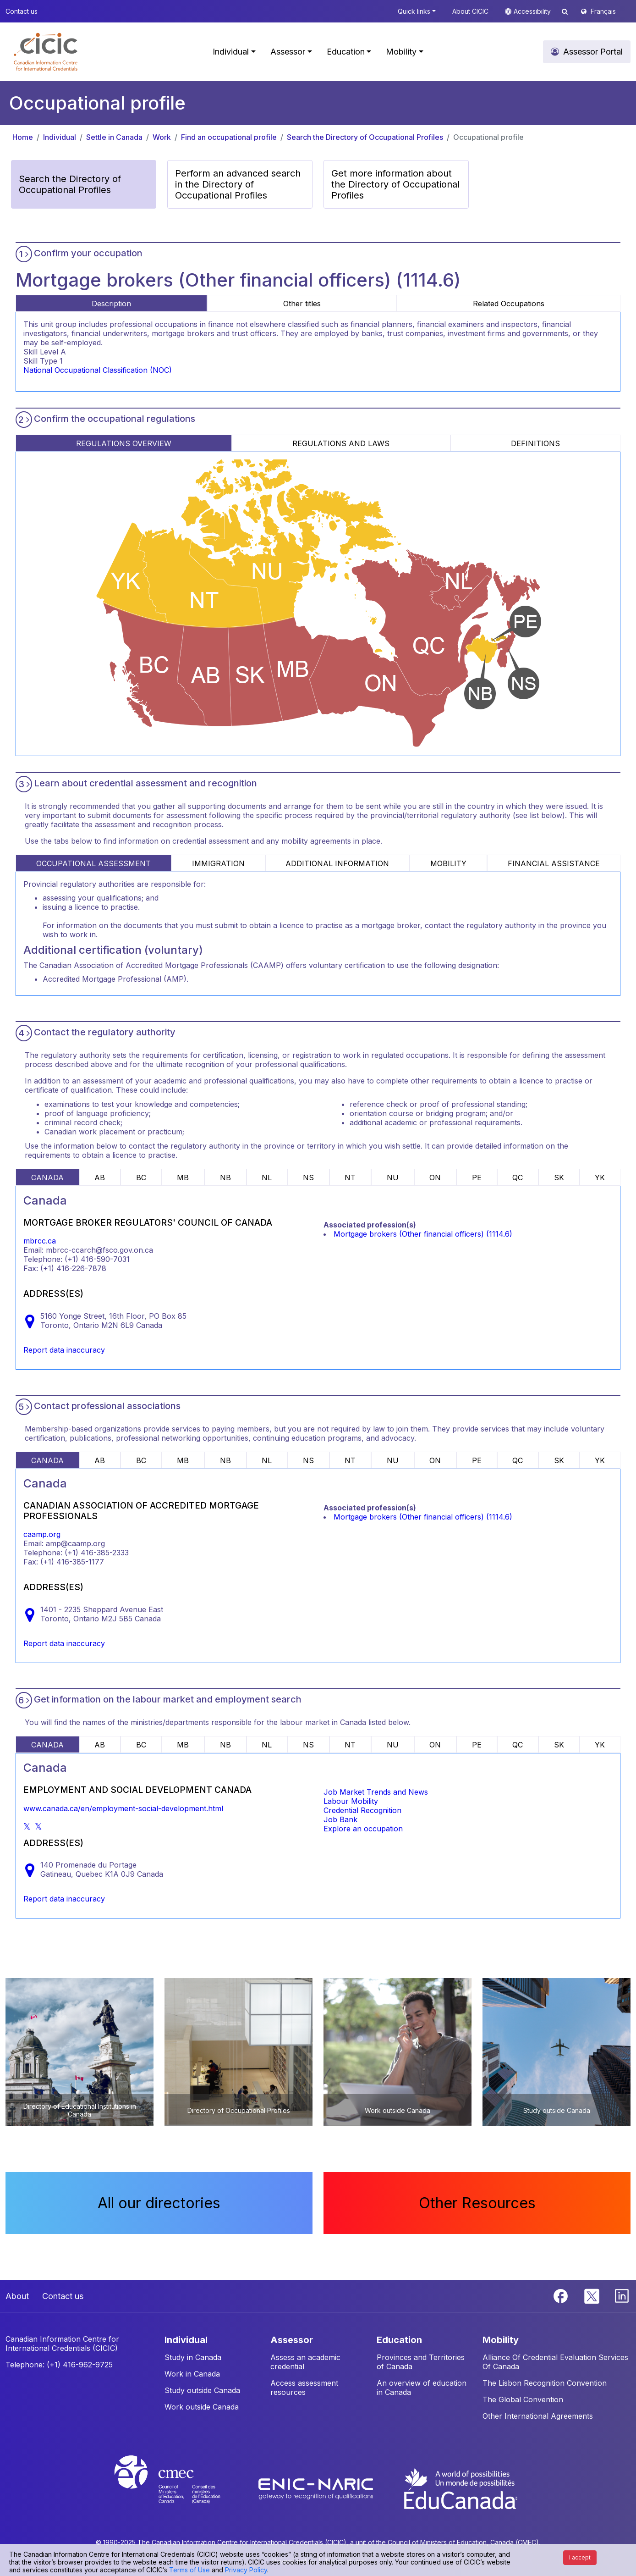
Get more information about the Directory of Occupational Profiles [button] (395, 184)
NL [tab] (267, 1177)
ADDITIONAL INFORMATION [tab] (337, 863)
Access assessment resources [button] (304, 2387)
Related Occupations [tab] (508, 303)
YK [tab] (600, 1177)
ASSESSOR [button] (291, 2339)
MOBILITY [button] (500, 2339)
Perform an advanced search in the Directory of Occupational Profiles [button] (238, 184)
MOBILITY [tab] (448, 863)
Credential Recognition (362, 1810)
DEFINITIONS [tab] (535, 443)
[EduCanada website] (460, 2488)
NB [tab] (225, 1177)
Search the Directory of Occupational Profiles (365, 137)
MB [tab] (183, 1177)
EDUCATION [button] (399, 2339)
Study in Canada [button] (192, 2357)
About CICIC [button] (470, 11)
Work (162, 137)
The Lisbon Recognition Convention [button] (544, 2383)
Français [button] (603, 11)
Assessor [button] (287, 51)
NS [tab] (308, 1177)
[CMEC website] (179, 2488)
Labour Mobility (350, 1801)
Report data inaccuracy (64, 1349)
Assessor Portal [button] (593, 51)
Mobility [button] (401, 51)
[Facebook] (561, 2295)
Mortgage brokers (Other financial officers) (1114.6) (423, 1233)
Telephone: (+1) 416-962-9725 (59, 2364)
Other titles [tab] (302, 303)
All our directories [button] (159, 2203)
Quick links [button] (414, 11)
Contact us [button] (21, 11)
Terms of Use (189, 2570)
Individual (59, 137)
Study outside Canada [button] (202, 2390)
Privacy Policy (246, 2570)
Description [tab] (111, 303)
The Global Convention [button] (522, 2399)
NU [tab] (393, 1177)
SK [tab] (559, 1177)
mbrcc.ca (39, 1240)
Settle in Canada (114, 137)
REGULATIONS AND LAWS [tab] (340, 443)
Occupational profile (488, 137)
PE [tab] (477, 1177)
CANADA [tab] (47, 1177)
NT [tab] (350, 1177)
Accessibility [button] (533, 11)
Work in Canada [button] (192, 2373)
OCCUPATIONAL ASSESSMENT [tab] (93, 863)
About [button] (17, 2296)
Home (22, 137)
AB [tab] (99, 1177)
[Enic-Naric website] (316, 2488)
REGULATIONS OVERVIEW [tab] (123, 443)
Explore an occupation (363, 1828)
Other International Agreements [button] (537, 2416)
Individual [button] (231, 51)
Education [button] (346, 51)
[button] (45, 52)
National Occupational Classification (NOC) (97, 370)
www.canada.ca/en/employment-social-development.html (123, 1808)
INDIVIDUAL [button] (186, 2339)
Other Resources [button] (477, 2203)
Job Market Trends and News (375, 1792)
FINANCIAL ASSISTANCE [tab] (554, 863)
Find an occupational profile (229, 137)
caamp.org (41, 1534)
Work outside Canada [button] (201, 2406)
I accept (580, 2557)
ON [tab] (435, 1177)
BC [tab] (141, 1177)
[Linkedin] (622, 2295)
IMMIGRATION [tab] (218, 863)
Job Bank (340, 1819)
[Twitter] (592, 2295)
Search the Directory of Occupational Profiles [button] (70, 184)
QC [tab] (517, 1177)
